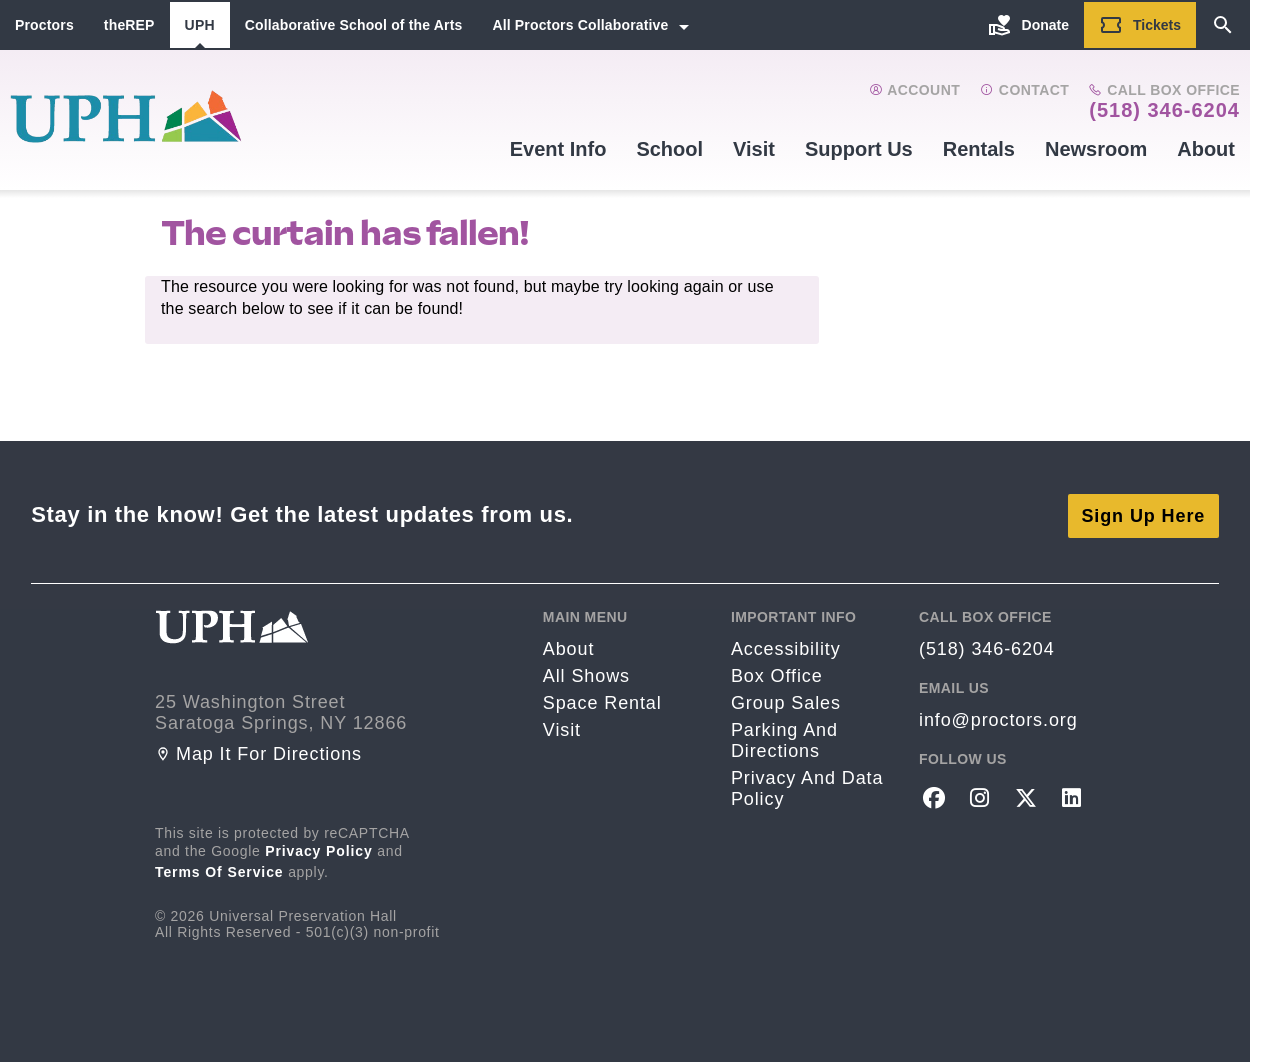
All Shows (586, 674)
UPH (200, 25)
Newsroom (1096, 149)
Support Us (859, 149)
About (1206, 149)
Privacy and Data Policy (807, 786)
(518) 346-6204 (1164, 110)
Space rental (602, 701)
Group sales (786, 701)
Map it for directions (258, 751)
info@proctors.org (998, 718)
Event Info (558, 149)
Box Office (777, 674)
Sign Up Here (1143, 513)
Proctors (44, 25)
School (669, 149)
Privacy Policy (319, 848)
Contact (1024, 90)
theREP (129, 25)
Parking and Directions (784, 738)
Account (914, 90)
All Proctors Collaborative (580, 25)
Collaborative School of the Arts (354, 25)
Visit (754, 149)
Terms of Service (219, 869)
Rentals (979, 149)
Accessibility (786, 647)
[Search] (1223, 25)
